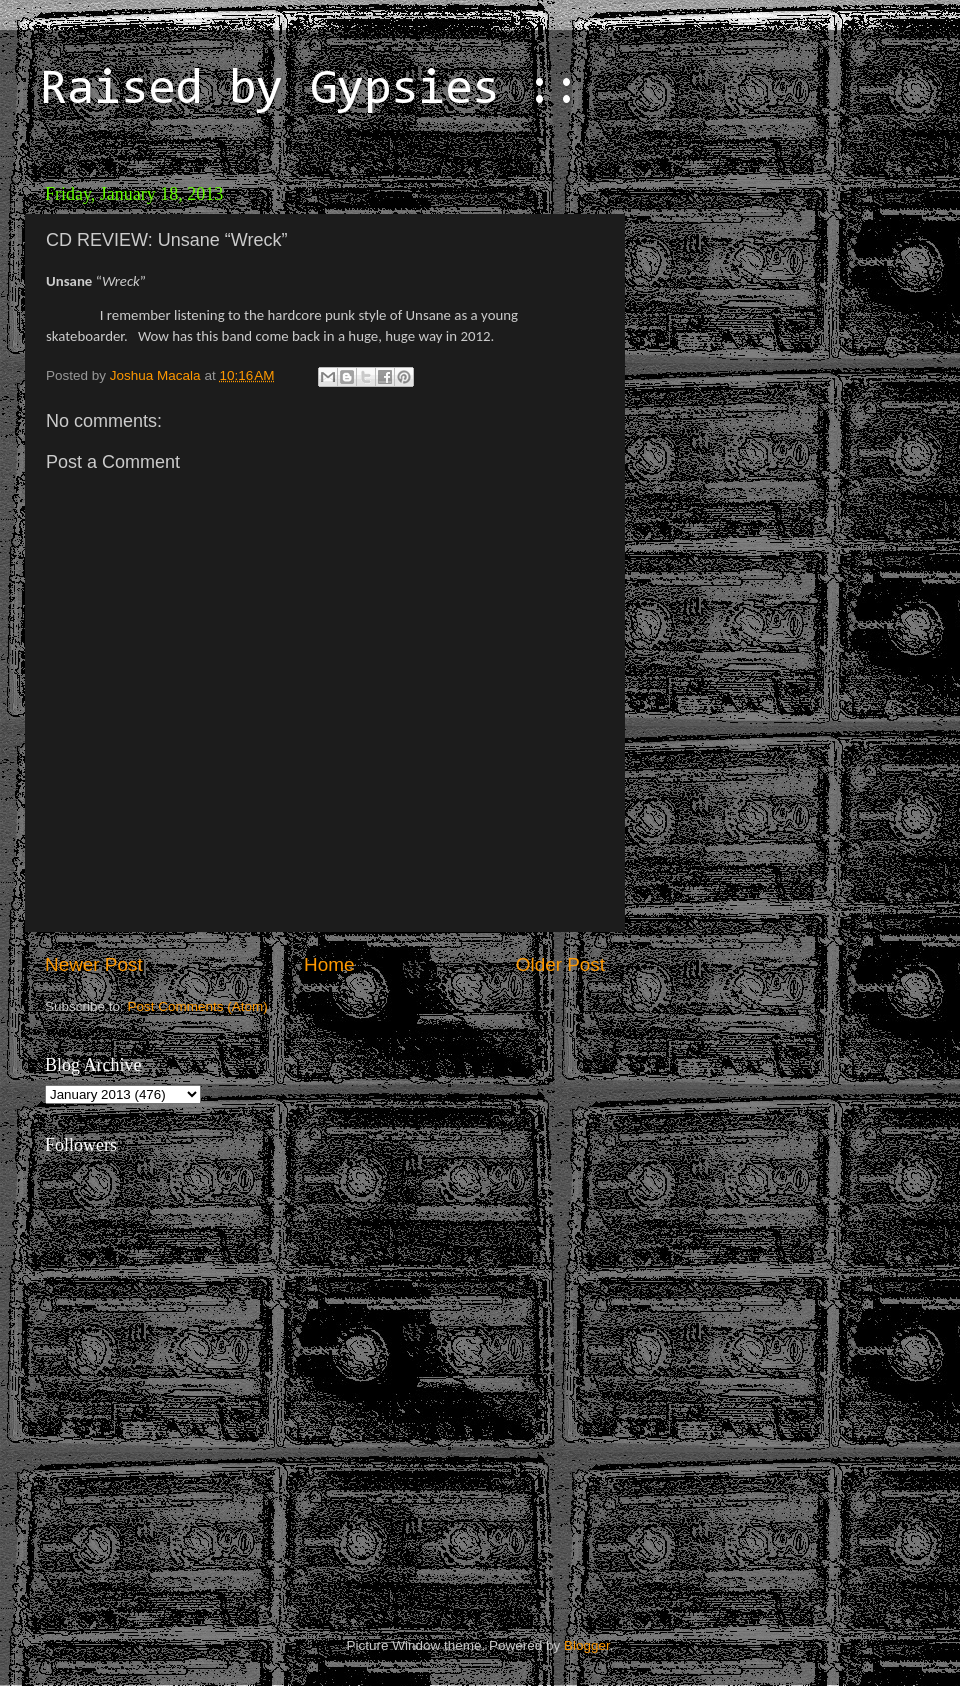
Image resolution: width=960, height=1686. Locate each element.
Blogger (587, 1645)
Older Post (560, 964)
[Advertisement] (775, 300)
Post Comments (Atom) (198, 1006)
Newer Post (94, 964)
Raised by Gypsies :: (310, 91)
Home (329, 964)
